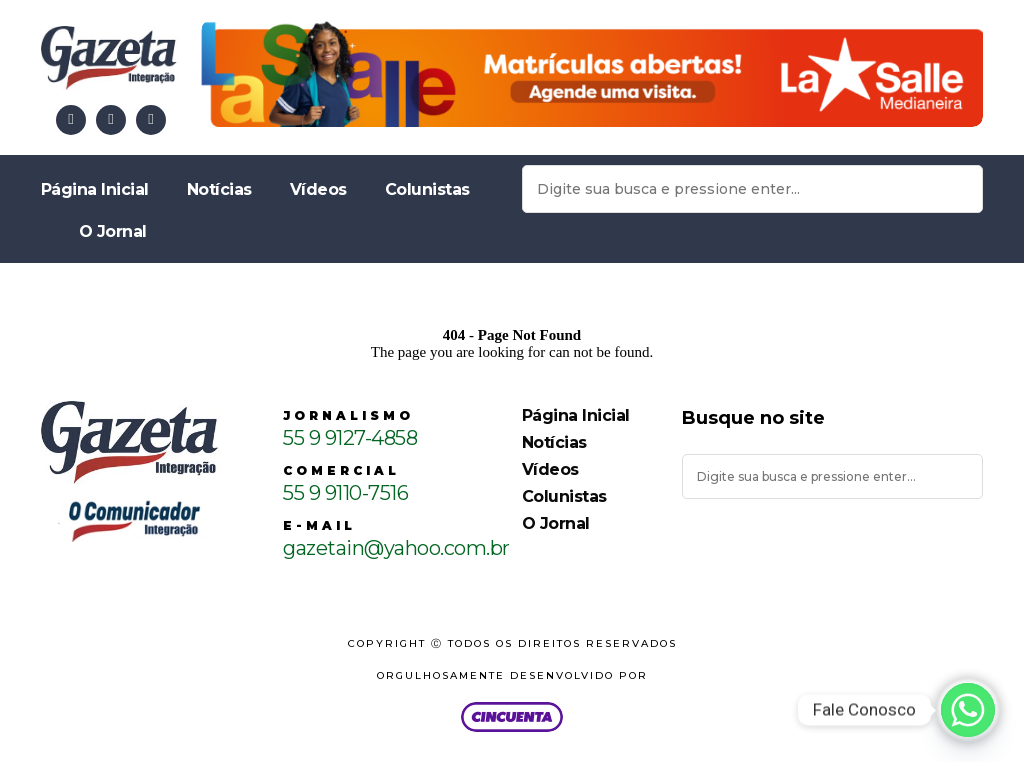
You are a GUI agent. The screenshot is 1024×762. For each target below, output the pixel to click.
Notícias (219, 189)
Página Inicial (95, 189)
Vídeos (318, 189)
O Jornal (113, 231)
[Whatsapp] (968, 710)
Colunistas (427, 189)
